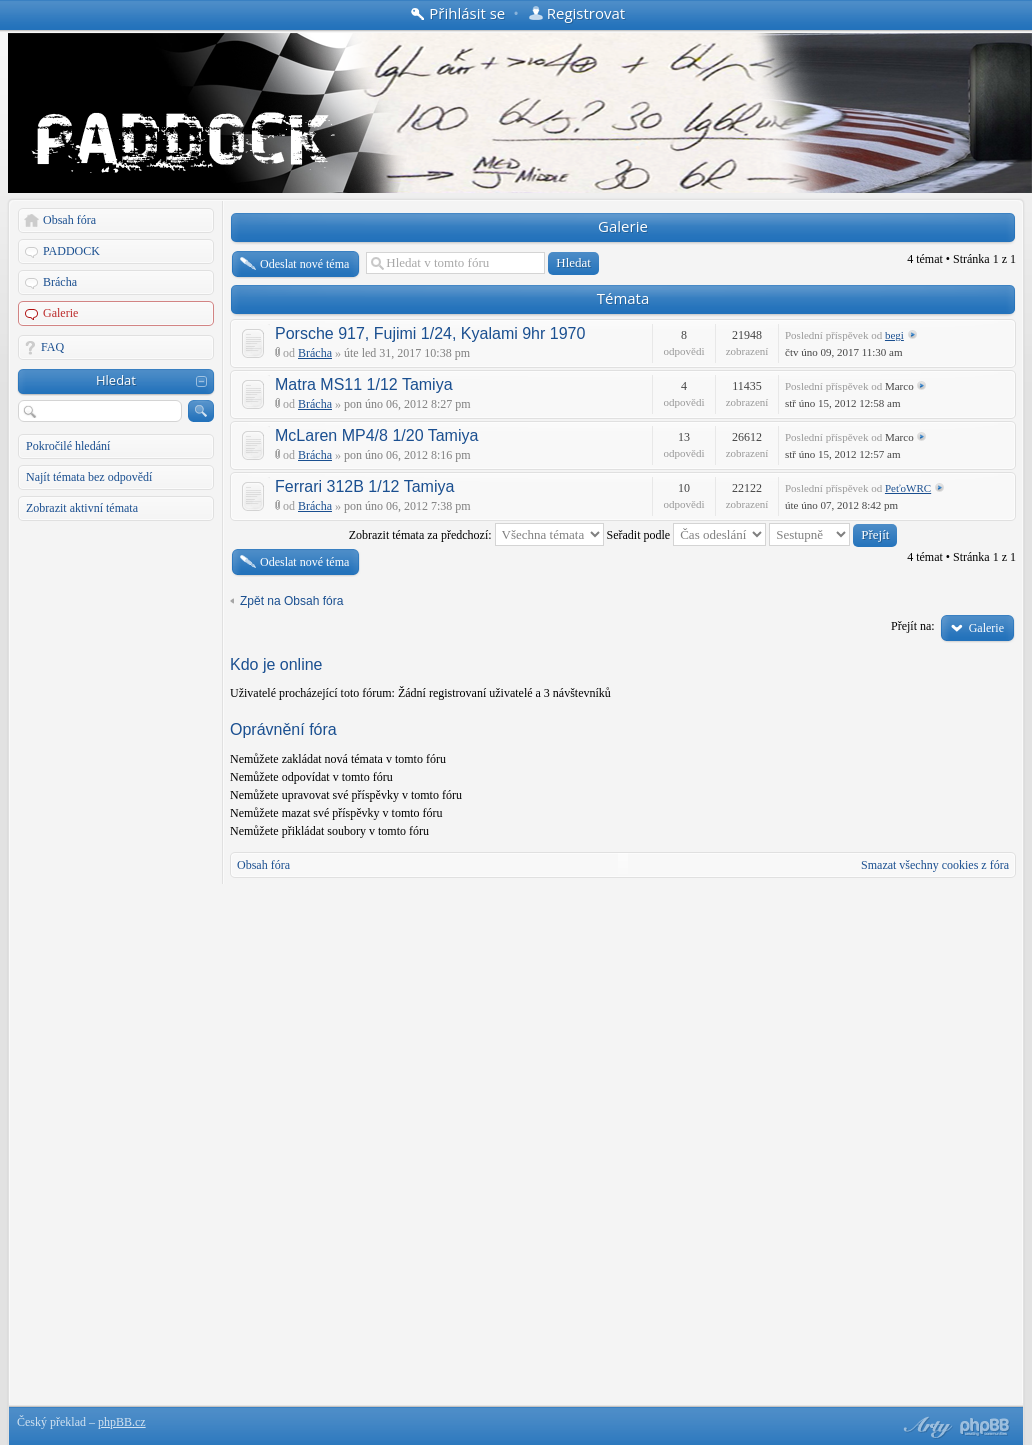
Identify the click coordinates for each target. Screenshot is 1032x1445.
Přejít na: (913, 626)
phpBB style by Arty (925, 1427)
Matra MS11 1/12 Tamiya (364, 384)
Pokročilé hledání (68, 446)
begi (894, 335)
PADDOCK (71, 251)
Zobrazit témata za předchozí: (476, 535)
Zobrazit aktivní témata (82, 508)
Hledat (116, 380)
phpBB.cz (122, 1422)
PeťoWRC (908, 488)
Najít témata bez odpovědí (89, 477)
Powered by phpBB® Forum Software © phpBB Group (985, 1427)
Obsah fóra (69, 220)
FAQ (52, 347)
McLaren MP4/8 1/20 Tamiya (376, 435)
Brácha (60, 282)
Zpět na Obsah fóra (291, 601)
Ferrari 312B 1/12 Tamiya (364, 486)
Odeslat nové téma (304, 264)
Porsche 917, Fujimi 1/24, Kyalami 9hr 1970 (430, 333)
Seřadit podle (687, 535)
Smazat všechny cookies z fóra (935, 865)
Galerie (60, 313)
